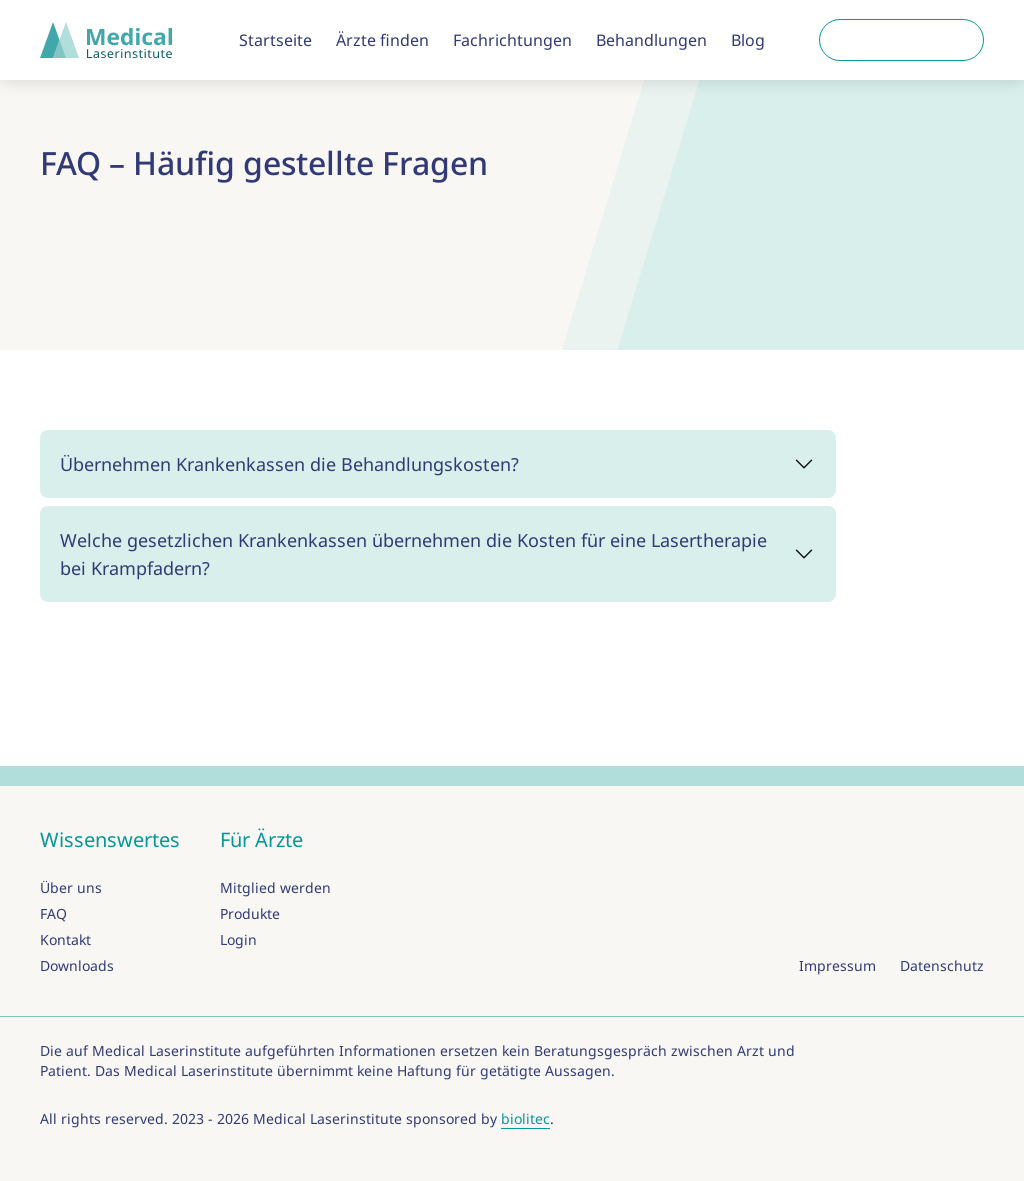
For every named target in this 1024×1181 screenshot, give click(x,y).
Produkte (250, 913)
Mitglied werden (275, 887)
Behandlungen (651, 40)
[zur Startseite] (111, 40)
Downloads (77, 965)
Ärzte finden (382, 40)
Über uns (71, 887)
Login (238, 939)
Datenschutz (942, 965)
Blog (748, 40)
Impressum (837, 965)
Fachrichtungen (512, 40)
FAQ (53, 913)
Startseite (275, 40)
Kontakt (65, 939)
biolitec (525, 1118)
